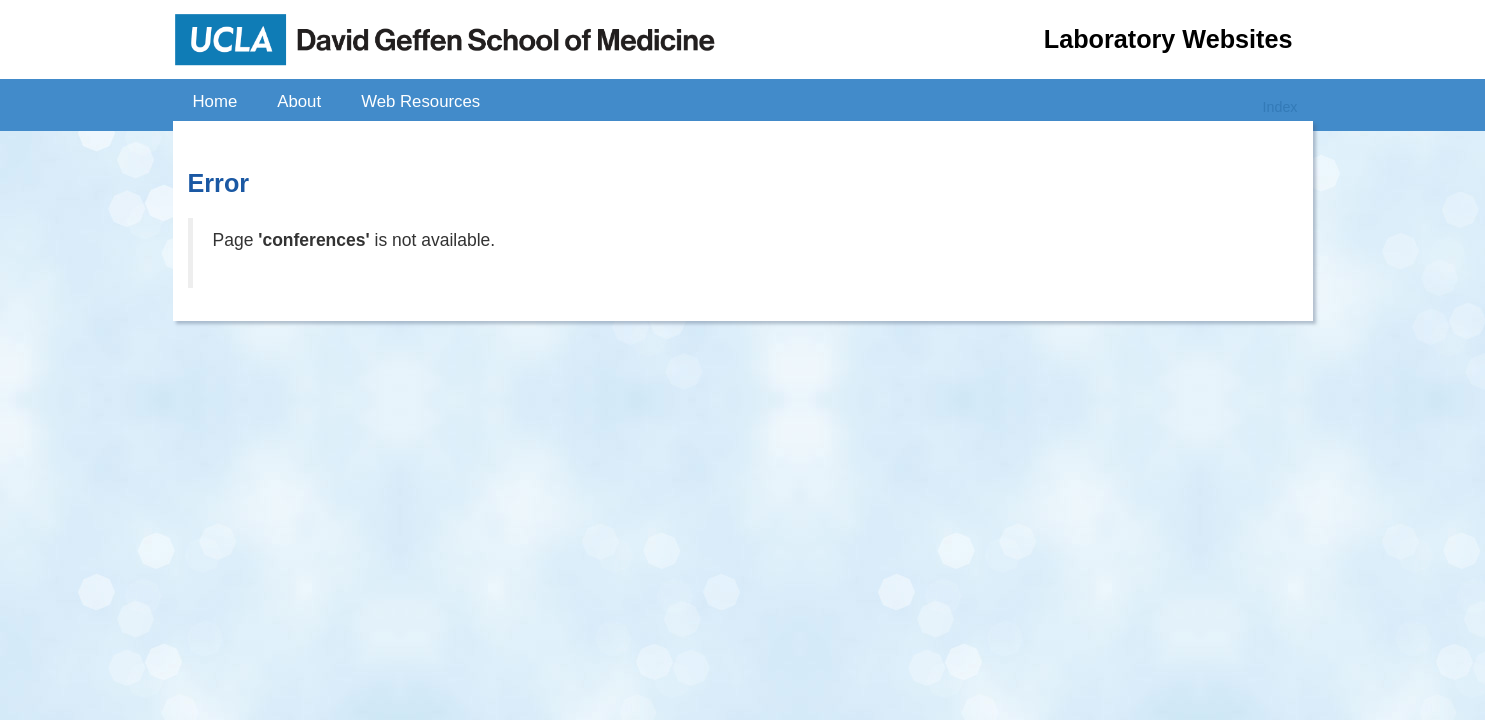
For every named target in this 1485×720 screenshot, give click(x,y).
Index (1280, 107)
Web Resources (420, 101)
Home (215, 101)
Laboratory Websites (1168, 39)
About (299, 101)
